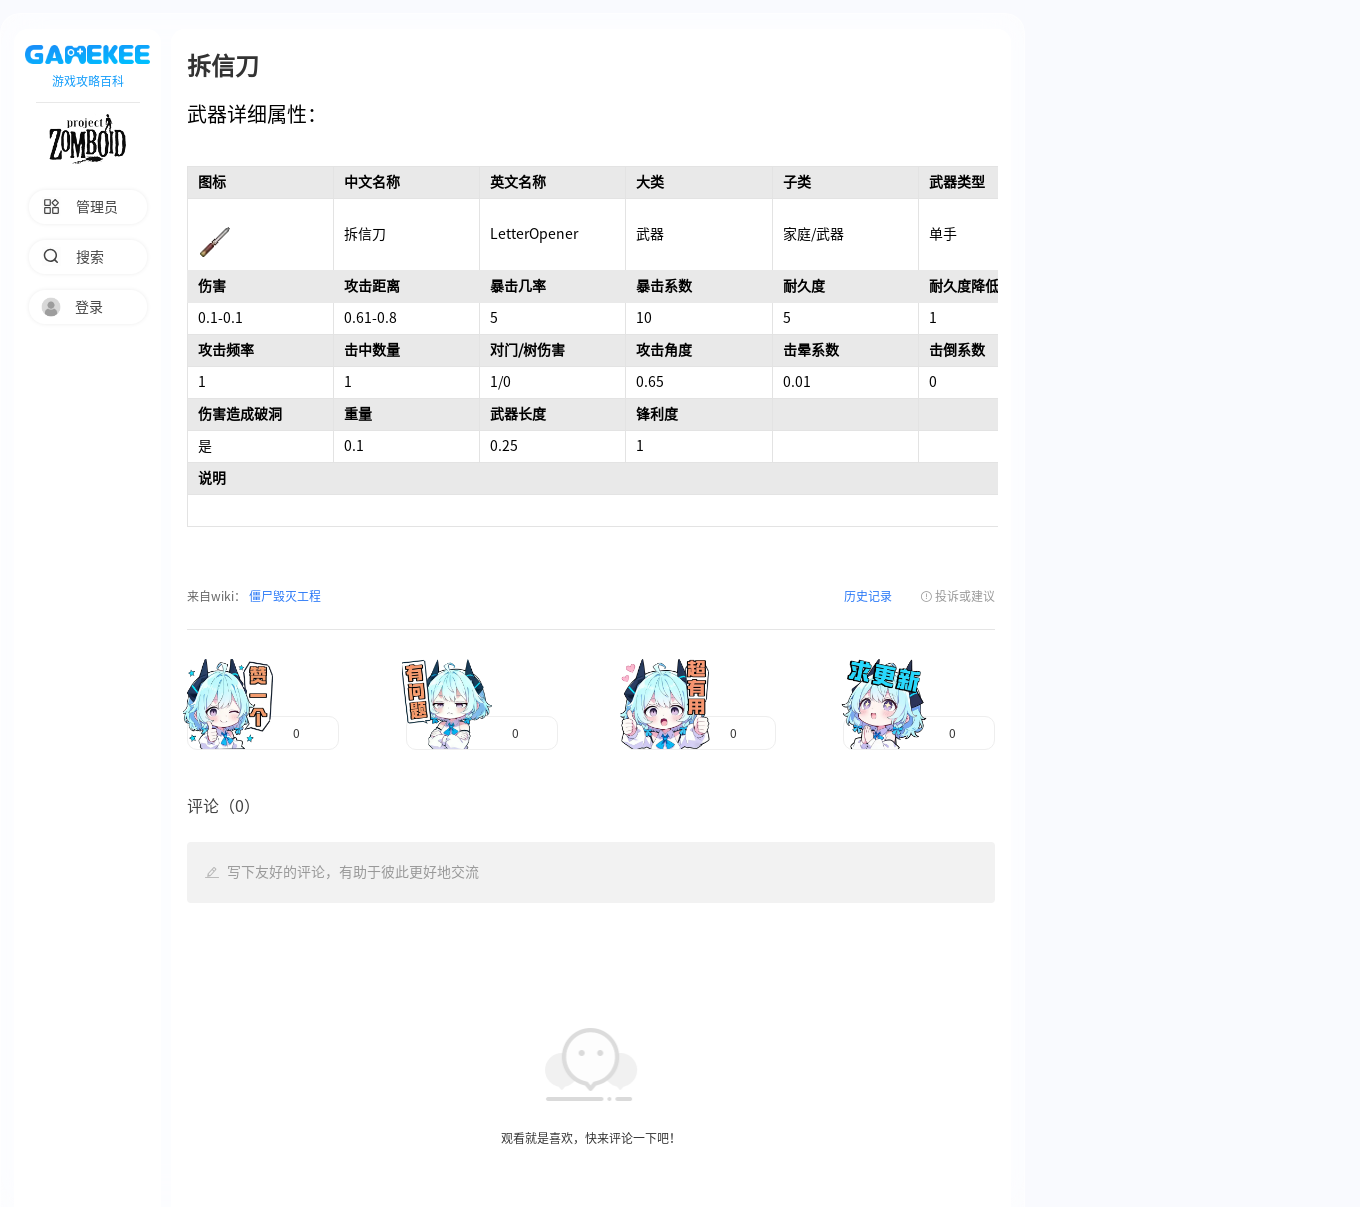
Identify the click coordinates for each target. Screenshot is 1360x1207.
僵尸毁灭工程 (283, 596)
